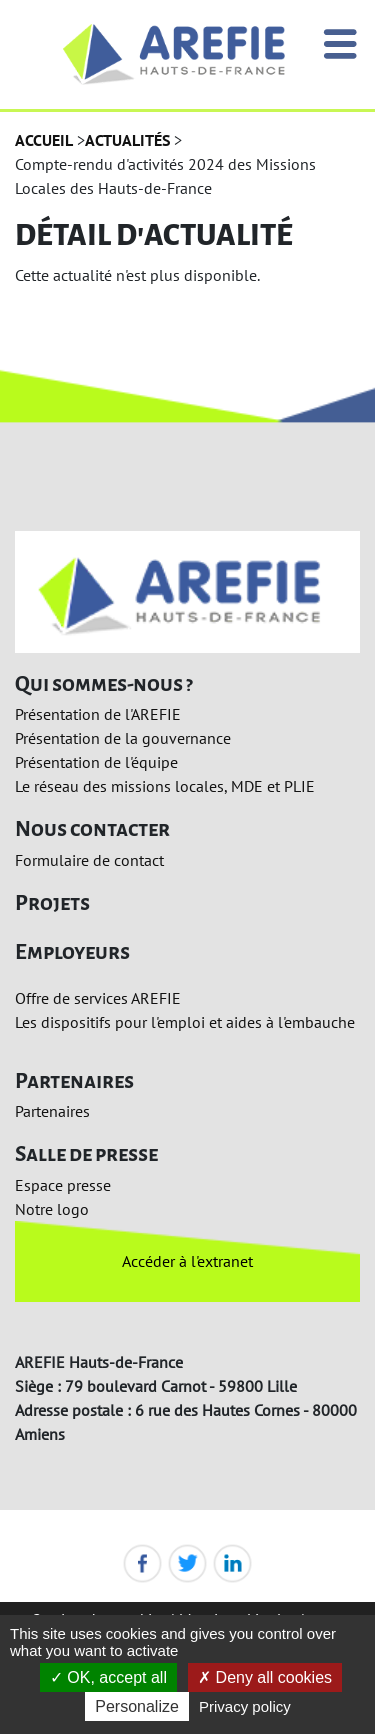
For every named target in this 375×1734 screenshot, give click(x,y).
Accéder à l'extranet (187, 1261)
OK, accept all (108, 1677)
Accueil (44, 140)
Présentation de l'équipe (96, 762)
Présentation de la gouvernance (123, 738)
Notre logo (52, 1209)
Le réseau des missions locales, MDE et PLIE (165, 786)
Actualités (127, 140)
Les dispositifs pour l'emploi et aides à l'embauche (185, 1022)
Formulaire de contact (89, 860)
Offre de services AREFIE (98, 998)
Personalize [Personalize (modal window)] (137, 1706)
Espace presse (63, 1185)
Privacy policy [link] (245, 1706)
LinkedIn (232, 1563)
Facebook (142, 1563)
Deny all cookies (265, 1677)
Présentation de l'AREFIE (98, 714)
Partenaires (52, 1111)
